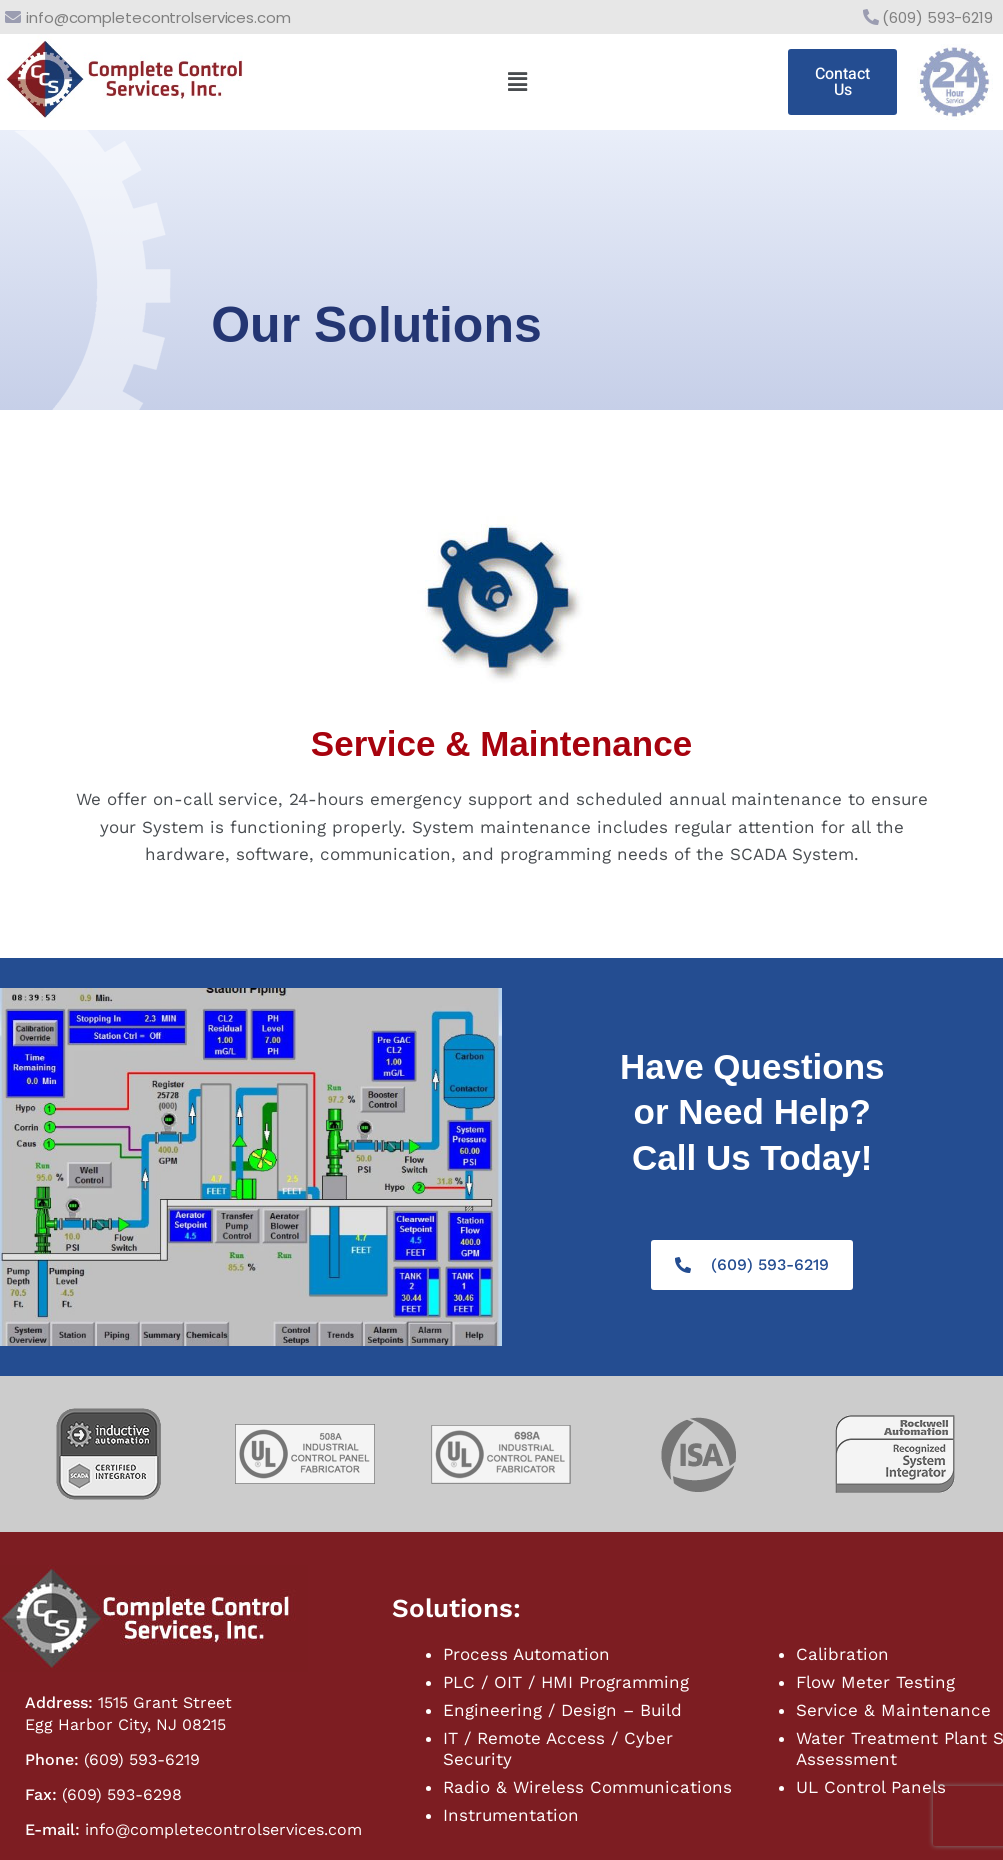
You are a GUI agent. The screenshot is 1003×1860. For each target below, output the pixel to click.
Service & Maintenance (893, 1710)
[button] (517, 82)
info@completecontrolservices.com (158, 17)
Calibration (842, 1654)
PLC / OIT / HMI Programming (566, 1682)
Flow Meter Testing (875, 1682)
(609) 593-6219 (937, 17)
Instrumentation (511, 1815)
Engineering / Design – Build (562, 1710)
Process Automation (526, 1654)
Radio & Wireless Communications (587, 1787)
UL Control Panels (871, 1787)
